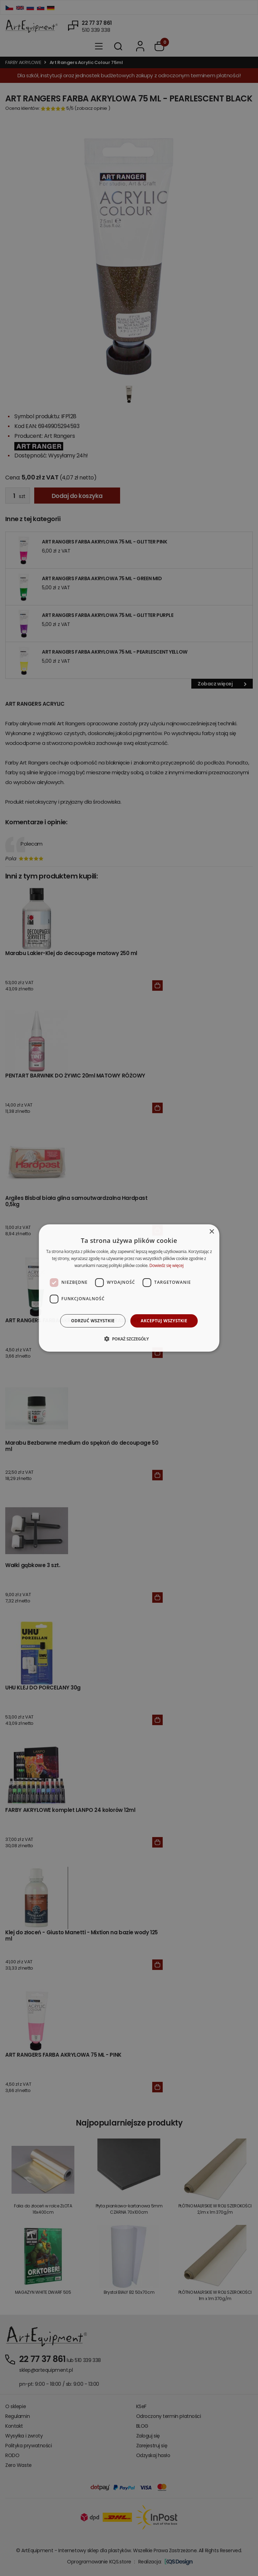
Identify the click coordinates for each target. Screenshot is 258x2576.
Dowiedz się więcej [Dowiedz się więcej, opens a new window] (166, 1265)
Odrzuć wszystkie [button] (93, 1321)
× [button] (211, 1231)
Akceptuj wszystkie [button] (164, 1321)
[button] (129, 1339)
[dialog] (129, 1288)
